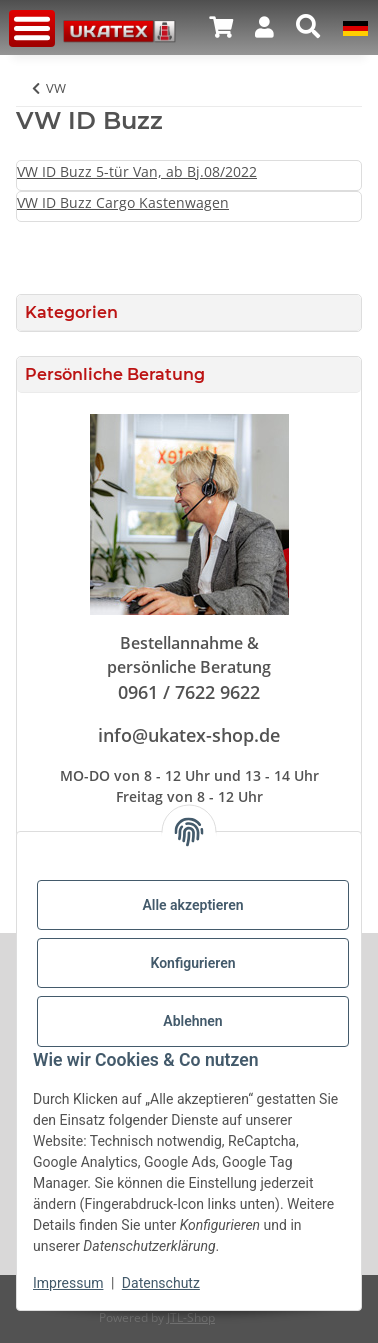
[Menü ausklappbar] (32, 28)
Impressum (68, 1283)
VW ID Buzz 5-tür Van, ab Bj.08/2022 (137, 171)
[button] (221, 27)
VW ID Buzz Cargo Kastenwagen (123, 202)
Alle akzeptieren (192, 905)
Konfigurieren (192, 963)
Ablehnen (192, 1021)
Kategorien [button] (71, 312)
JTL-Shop (191, 1317)
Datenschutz (161, 1283)
